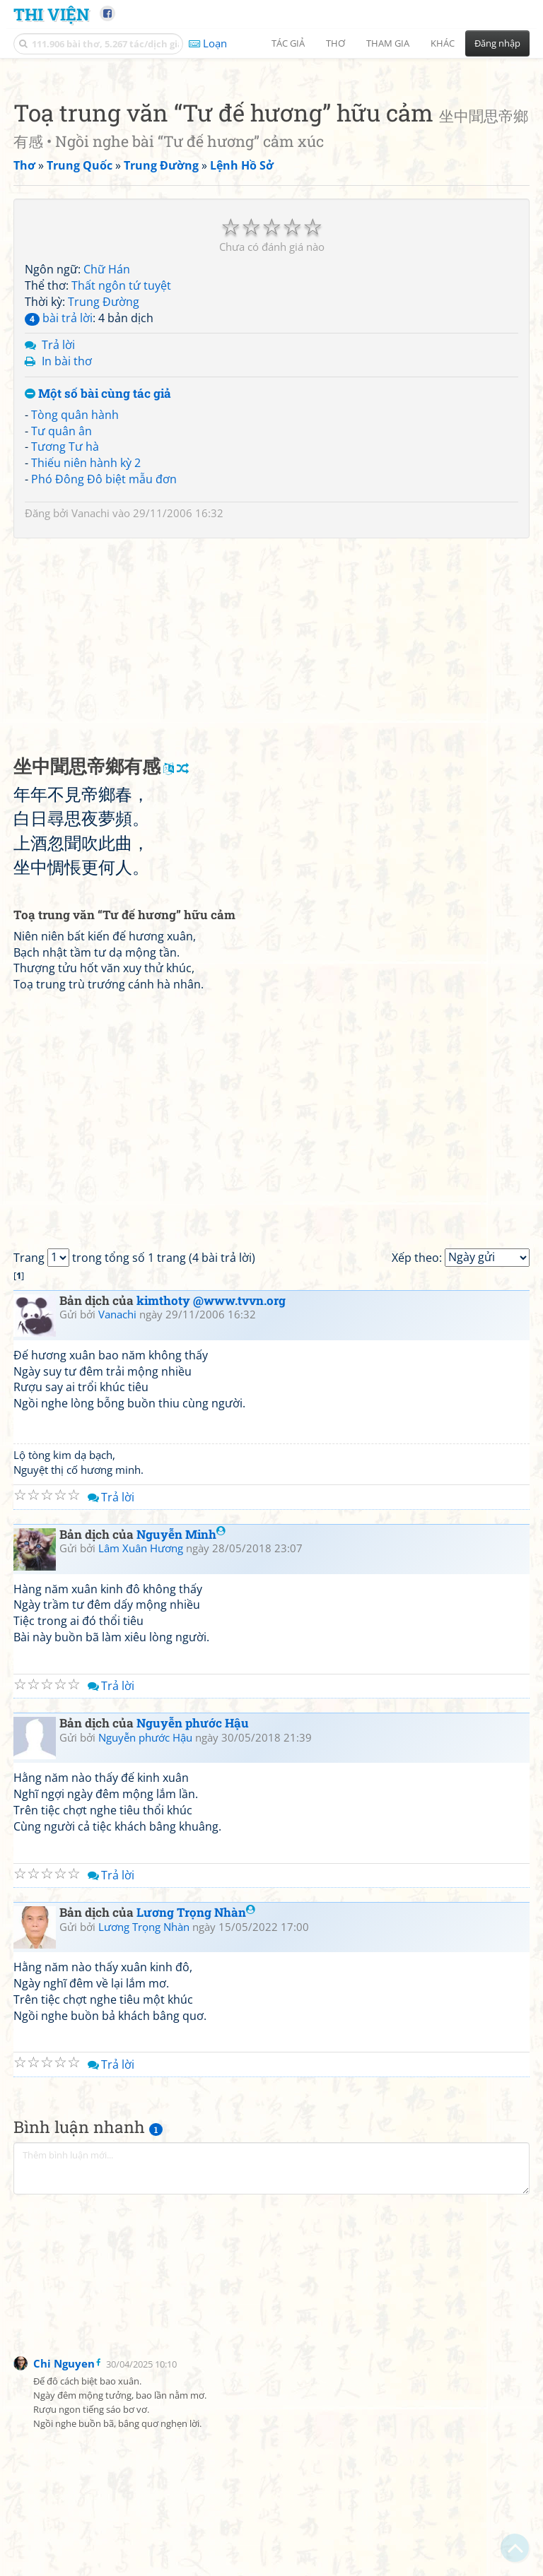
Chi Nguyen (64, 2561)
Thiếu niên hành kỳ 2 (86, 660)
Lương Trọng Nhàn (195, 2110)
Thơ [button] (335, 43)
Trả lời (58, 542)
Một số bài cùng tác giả (98, 591)
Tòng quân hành (75, 612)
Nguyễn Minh (181, 1732)
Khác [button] (443, 43)
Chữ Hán (106, 467)
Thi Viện (51, 14)
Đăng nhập (497, 43)
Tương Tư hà (65, 644)
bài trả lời (59, 516)
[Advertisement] (271, 166)
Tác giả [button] (288, 43)
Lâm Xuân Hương (140, 1746)
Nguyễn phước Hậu (192, 1921)
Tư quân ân (61, 629)
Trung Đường (103, 499)
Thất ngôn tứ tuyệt (121, 483)
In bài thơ (67, 559)
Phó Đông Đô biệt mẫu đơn (104, 677)
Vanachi (90, 711)
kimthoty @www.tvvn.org (211, 1498)
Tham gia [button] (387, 43)
